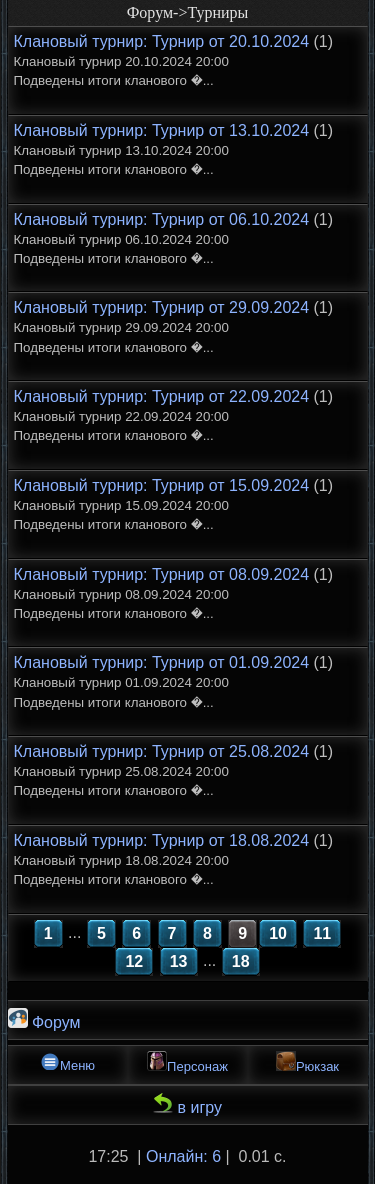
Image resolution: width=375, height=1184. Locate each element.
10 (278, 933)
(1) (174, 60)
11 (322, 933)
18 (241, 961)
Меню (67, 1062)
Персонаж (187, 1062)
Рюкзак (307, 1062)
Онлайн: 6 (183, 1156)
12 (134, 961)
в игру (187, 1104)
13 (179, 961)
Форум (44, 1019)
